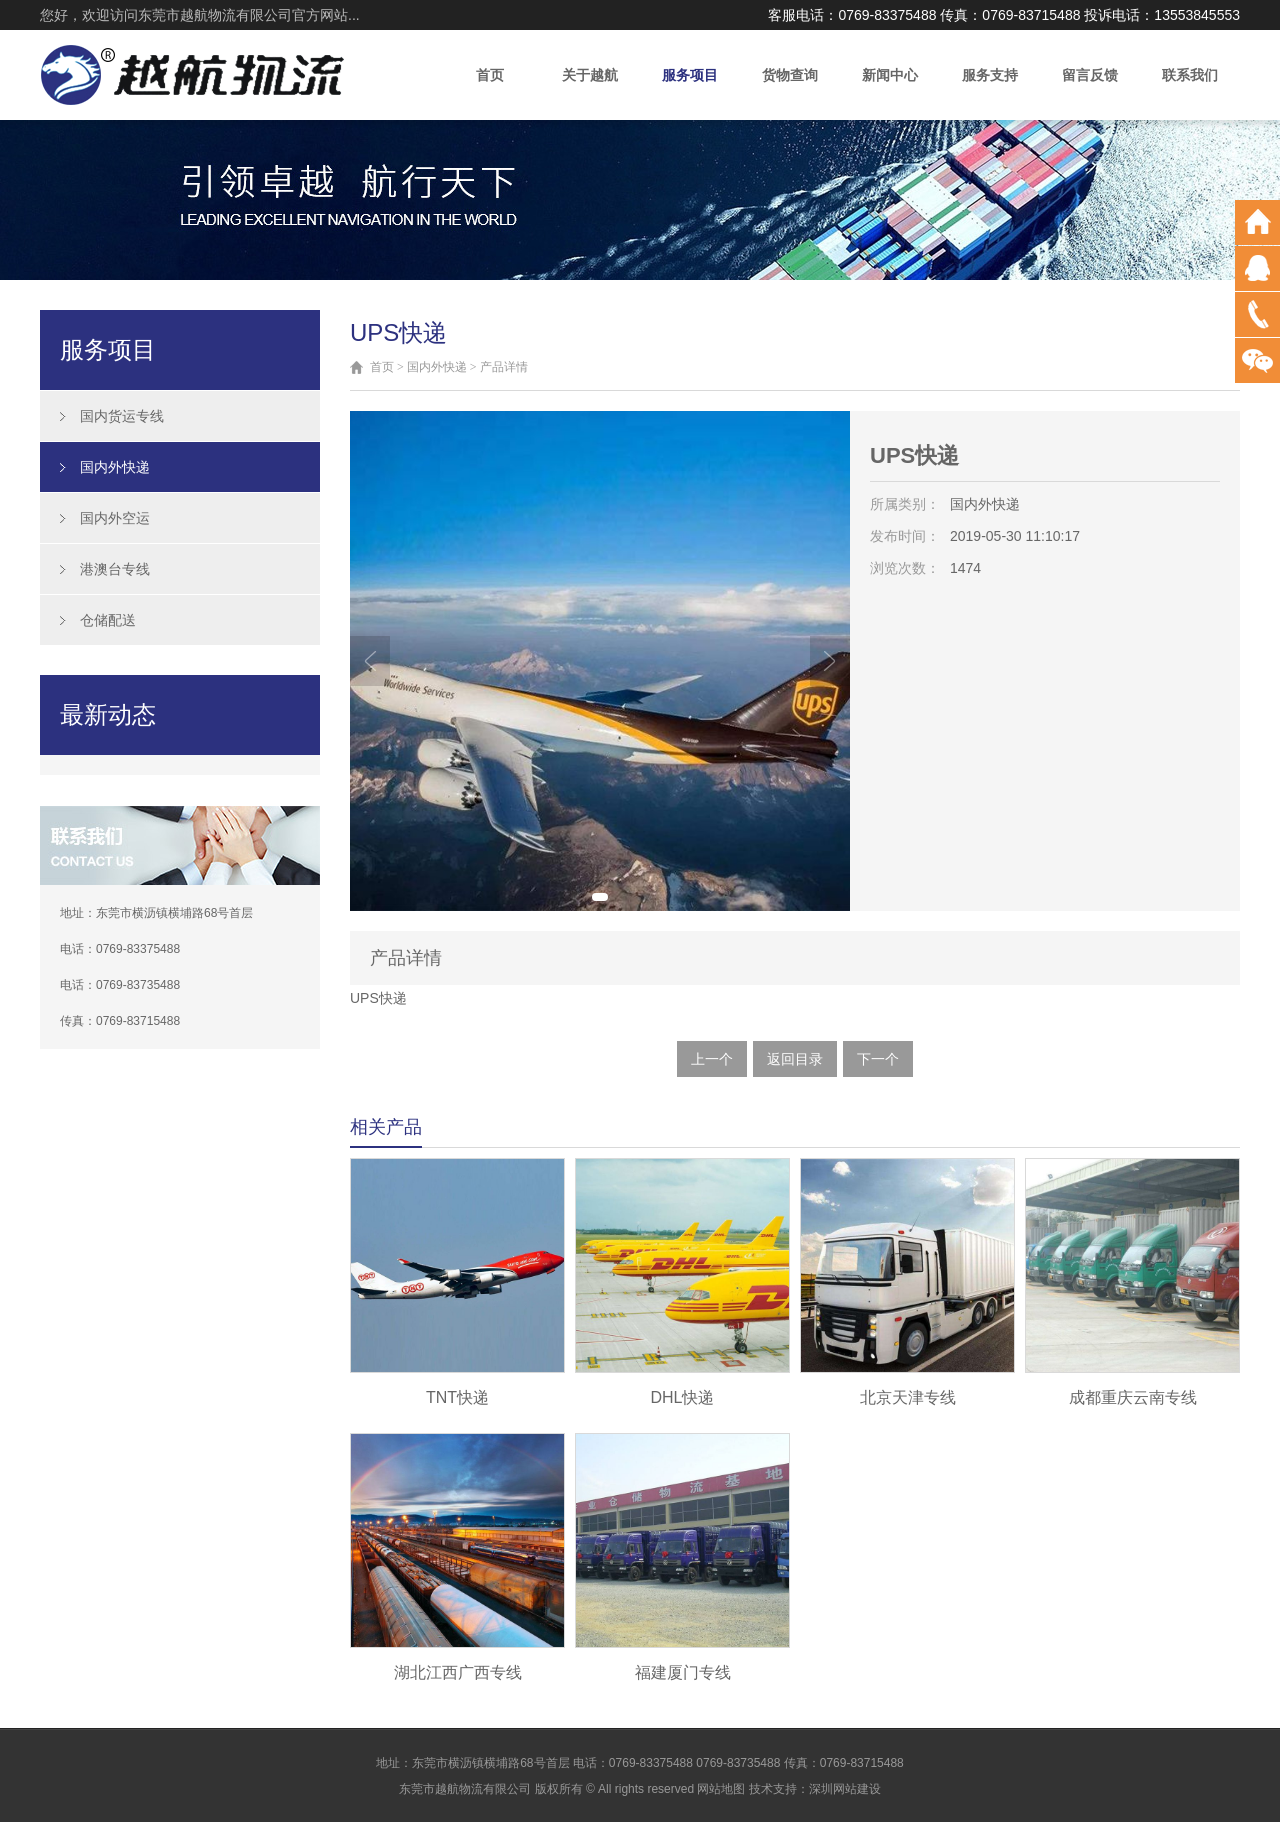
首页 (490, 75)
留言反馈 (1090, 75)
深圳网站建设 (845, 1789)
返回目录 (795, 1059)
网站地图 (721, 1789)
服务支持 (990, 75)
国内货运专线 (122, 416)
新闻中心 (890, 75)
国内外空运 (115, 518)
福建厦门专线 (683, 1672)
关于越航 (590, 75)
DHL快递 (682, 1397)
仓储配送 (108, 620)
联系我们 (1190, 75)
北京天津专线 (908, 1397)
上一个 (712, 1059)
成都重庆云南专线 (1133, 1397)
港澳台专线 (115, 569)
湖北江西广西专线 (458, 1672)
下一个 (878, 1059)
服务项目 (690, 75)
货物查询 (790, 75)
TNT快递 (457, 1397)
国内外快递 (115, 467)
